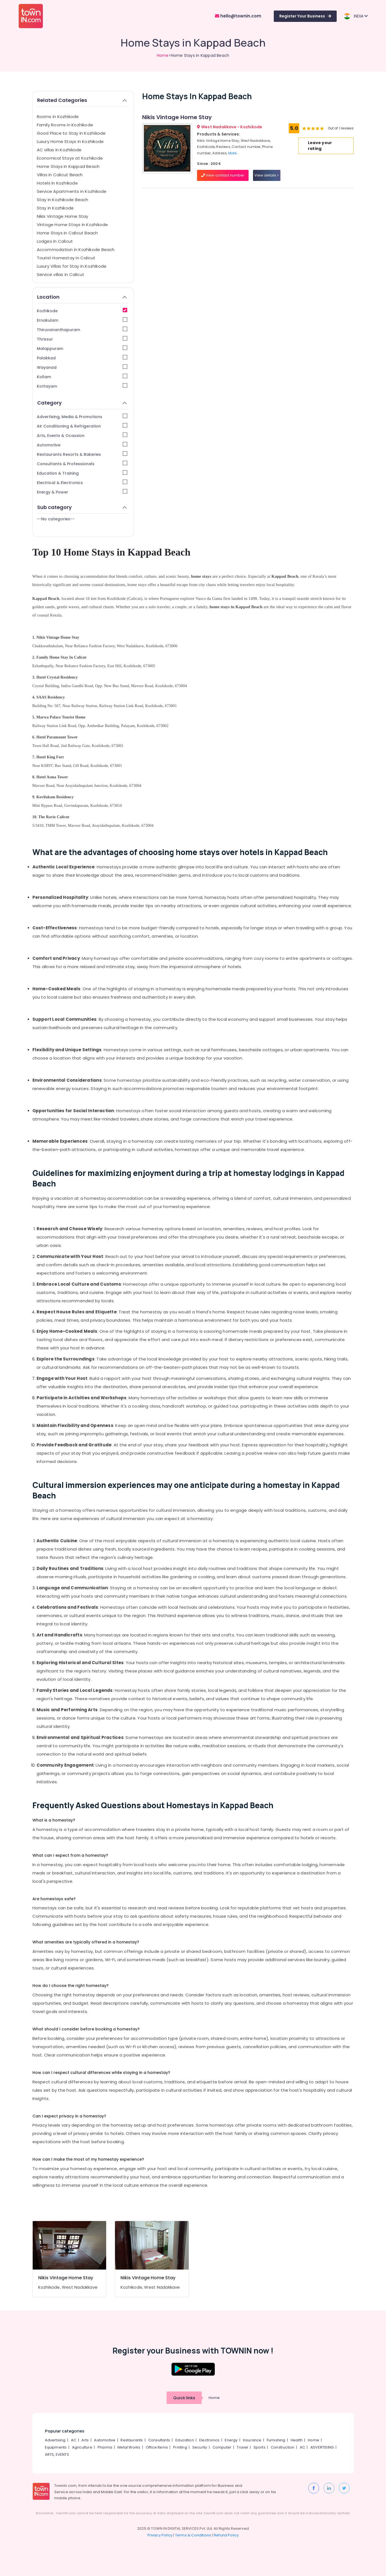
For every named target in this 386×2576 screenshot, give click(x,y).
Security (199, 2447)
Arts (85, 2440)
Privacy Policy (160, 2535)
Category (82, 402)
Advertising (55, 2440)
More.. (233, 153)
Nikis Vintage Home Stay (62, 216)
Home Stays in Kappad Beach (68, 166)
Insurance (252, 2440)
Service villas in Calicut (61, 274)
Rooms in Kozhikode (58, 116)
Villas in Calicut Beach (60, 175)
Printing (180, 2447)
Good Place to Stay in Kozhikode (71, 133)
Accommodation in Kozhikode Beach (76, 249)
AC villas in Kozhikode (59, 150)
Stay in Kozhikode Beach (62, 200)
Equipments (56, 2447)
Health (297, 2440)
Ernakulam (82, 320)
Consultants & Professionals (82, 464)
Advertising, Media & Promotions (82, 416)
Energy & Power (82, 492)
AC (73, 2440)
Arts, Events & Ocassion (82, 435)
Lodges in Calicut (55, 241)
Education (184, 2440)
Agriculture (82, 2447)
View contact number (222, 175)
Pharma (105, 2447)
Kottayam (82, 386)
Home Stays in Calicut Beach (67, 233)
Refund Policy (226, 2535)
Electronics (209, 2440)
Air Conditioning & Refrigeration (82, 426)
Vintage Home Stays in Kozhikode (72, 224)
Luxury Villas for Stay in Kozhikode (72, 266)
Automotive (82, 445)
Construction (282, 2447)
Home (163, 55)
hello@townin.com (238, 16)
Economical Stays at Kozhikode (70, 158)
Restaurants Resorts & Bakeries (82, 454)
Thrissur (82, 339)
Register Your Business (305, 16)
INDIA (356, 16)
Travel (242, 2447)
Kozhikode (82, 311)
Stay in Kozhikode (55, 208)
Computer (222, 2447)
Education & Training (82, 473)
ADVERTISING (322, 2447)
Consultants (159, 2440)
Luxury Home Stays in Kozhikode (70, 141)
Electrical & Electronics (82, 482)
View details (266, 175)
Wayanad (82, 367)
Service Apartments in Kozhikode (72, 191)
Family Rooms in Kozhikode (65, 125)
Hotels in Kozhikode (57, 183)
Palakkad (82, 358)
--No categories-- (56, 519)
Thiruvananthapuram (82, 329)
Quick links (184, 2398)
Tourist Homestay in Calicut (66, 258)
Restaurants (132, 2440)
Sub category (82, 507)
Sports (259, 2447)
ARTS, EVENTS (57, 2454)
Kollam (82, 377)
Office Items (157, 2447)
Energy (231, 2440)
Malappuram (82, 348)
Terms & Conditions (193, 2535)
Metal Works (128, 2447)
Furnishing (276, 2440)
